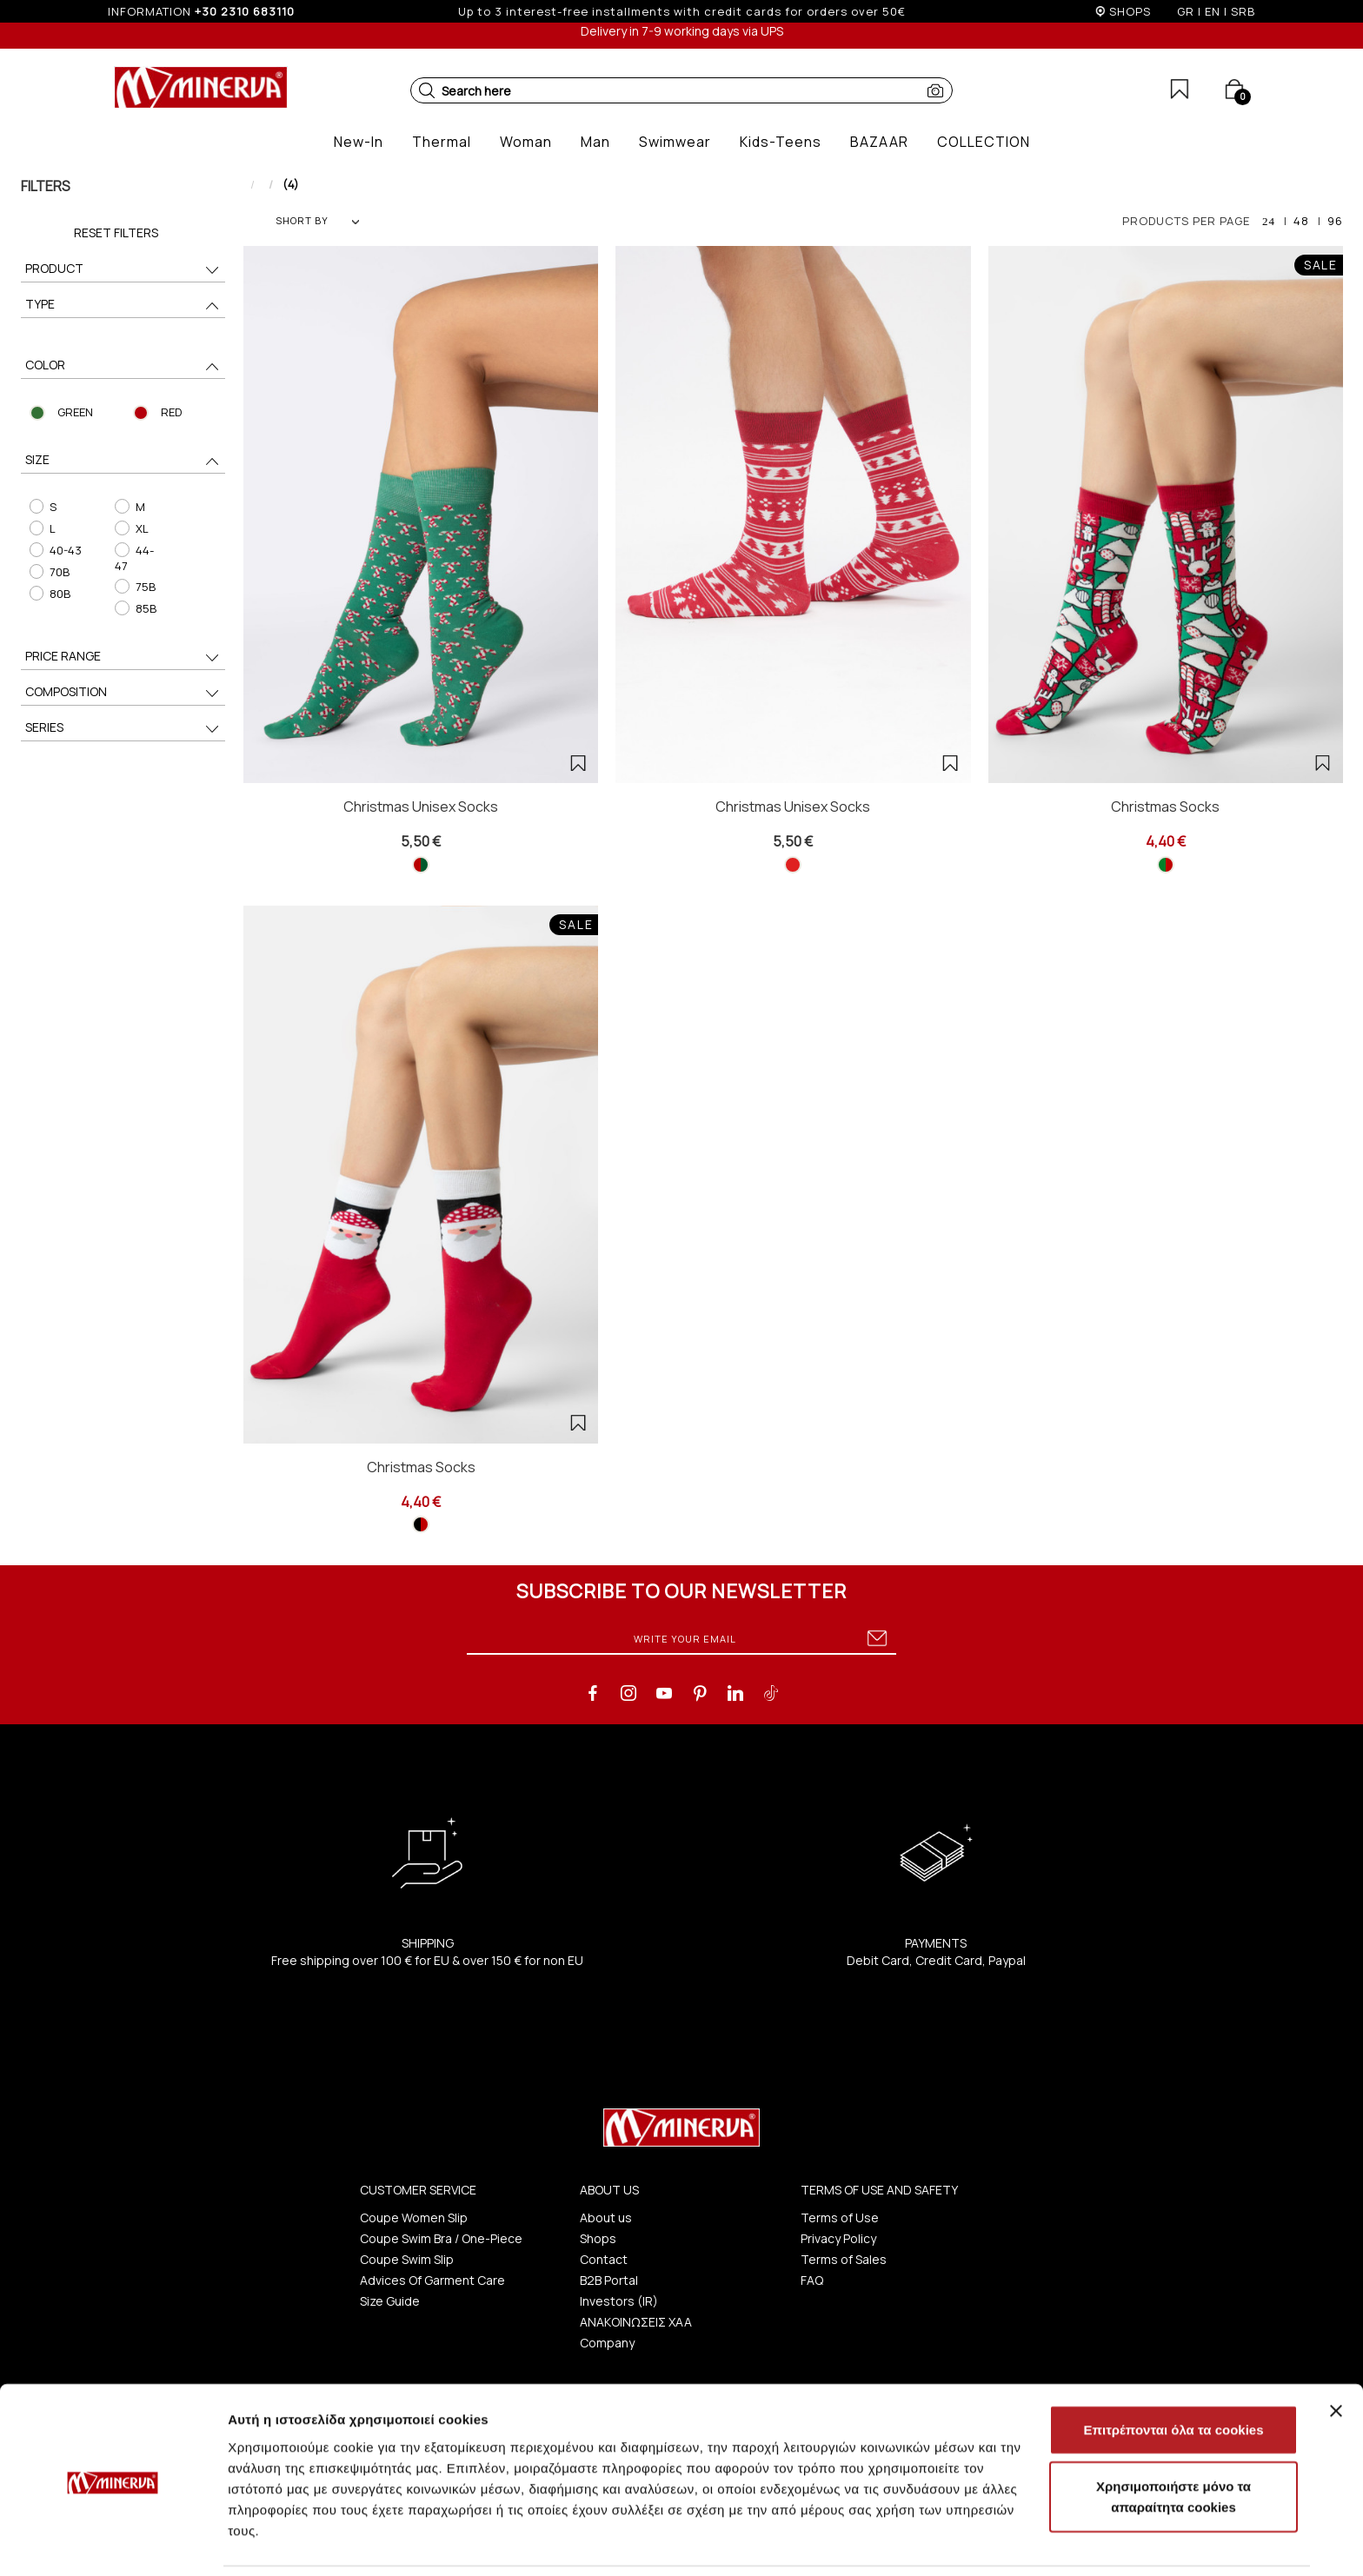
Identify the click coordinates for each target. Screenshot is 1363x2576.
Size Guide (390, 2301)
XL (131, 528)
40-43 (55, 550)
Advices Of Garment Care (432, 2280)
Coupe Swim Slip (407, 2259)
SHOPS (1130, 11)
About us (606, 2217)
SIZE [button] (123, 461)
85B (135, 608)
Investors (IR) (619, 2301)
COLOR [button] (123, 366)
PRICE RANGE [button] (123, 657)
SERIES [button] (123, 729)
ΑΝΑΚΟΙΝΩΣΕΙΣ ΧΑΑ (636, 2322)
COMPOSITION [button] (123, 693)
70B (49, 572)
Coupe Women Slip (414, 2217)
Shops (598, 2238)
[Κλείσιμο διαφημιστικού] (1336, 2352)
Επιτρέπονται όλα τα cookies (1173, 2370)
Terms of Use (840, 2217)
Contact (604, 2259)
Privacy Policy (838, 2238)
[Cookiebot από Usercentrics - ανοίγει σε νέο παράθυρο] (113, 2542)
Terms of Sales (844, 2259)
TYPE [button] (123, 305)
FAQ (812, 2280)
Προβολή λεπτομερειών (1032, 2541)
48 (1301, 221)
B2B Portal (609, 2280)
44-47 (134, 558)
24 (1268, 221)
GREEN (75, 412)
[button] (427, 90)
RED (171, 412)
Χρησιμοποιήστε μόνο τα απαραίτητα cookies (1173, 2438)
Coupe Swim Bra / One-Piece (441, 2238)
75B (135, 586)
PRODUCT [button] (123, 270)
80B (49, 593)
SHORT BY (317, 220)
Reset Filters (116, 232)
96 (1335, 221)
